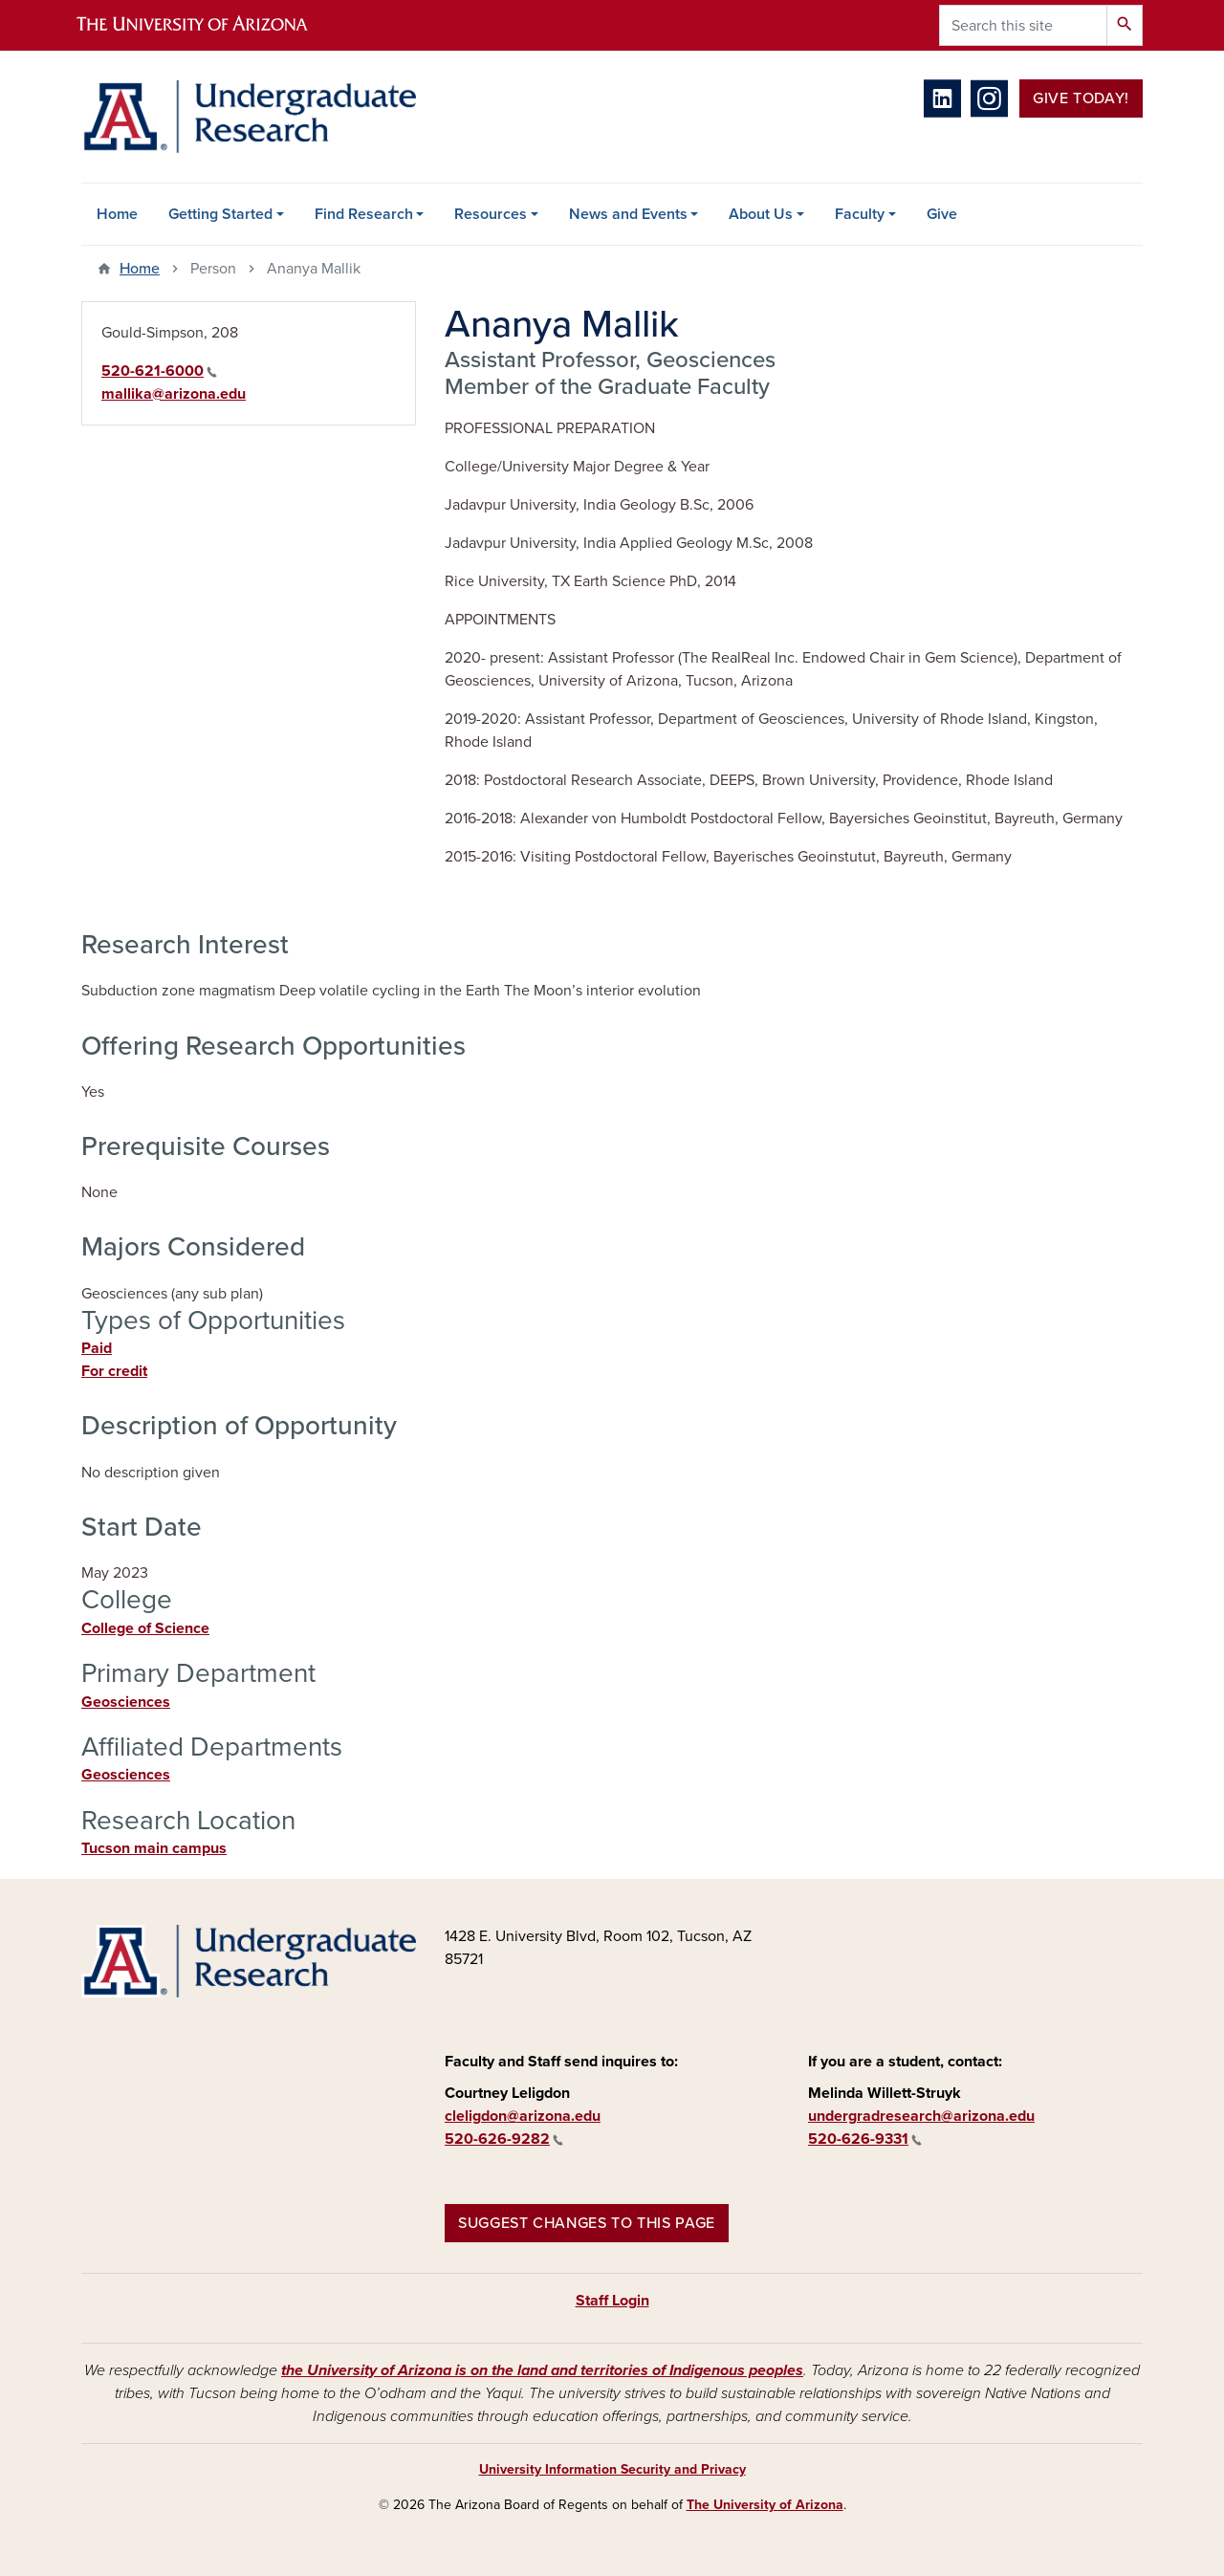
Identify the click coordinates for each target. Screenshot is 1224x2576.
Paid (96, 1348)
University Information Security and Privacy (612, 2469)
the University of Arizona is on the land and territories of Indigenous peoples (542, 2370)
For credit (114, 1371)
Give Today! (1081, 98)
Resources (490, 214)
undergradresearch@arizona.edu (921, 2116)
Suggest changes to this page (586, 2223)
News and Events (628, 214)
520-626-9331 (865, 2139)
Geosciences (125, 1702)
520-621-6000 (159, 371)
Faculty (860, 214)
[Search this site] (1023, 25)
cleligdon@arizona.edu (523, 2116)
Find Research (364, 214)
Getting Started (220, 214)
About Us (761, 214)
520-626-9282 (504, 2139)
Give (942, 214)
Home (117, 214)
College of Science (145, 1628)
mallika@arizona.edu (173, 394)
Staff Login (612, 2300)
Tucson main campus (154, 1848)
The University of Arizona (765, 2505)
